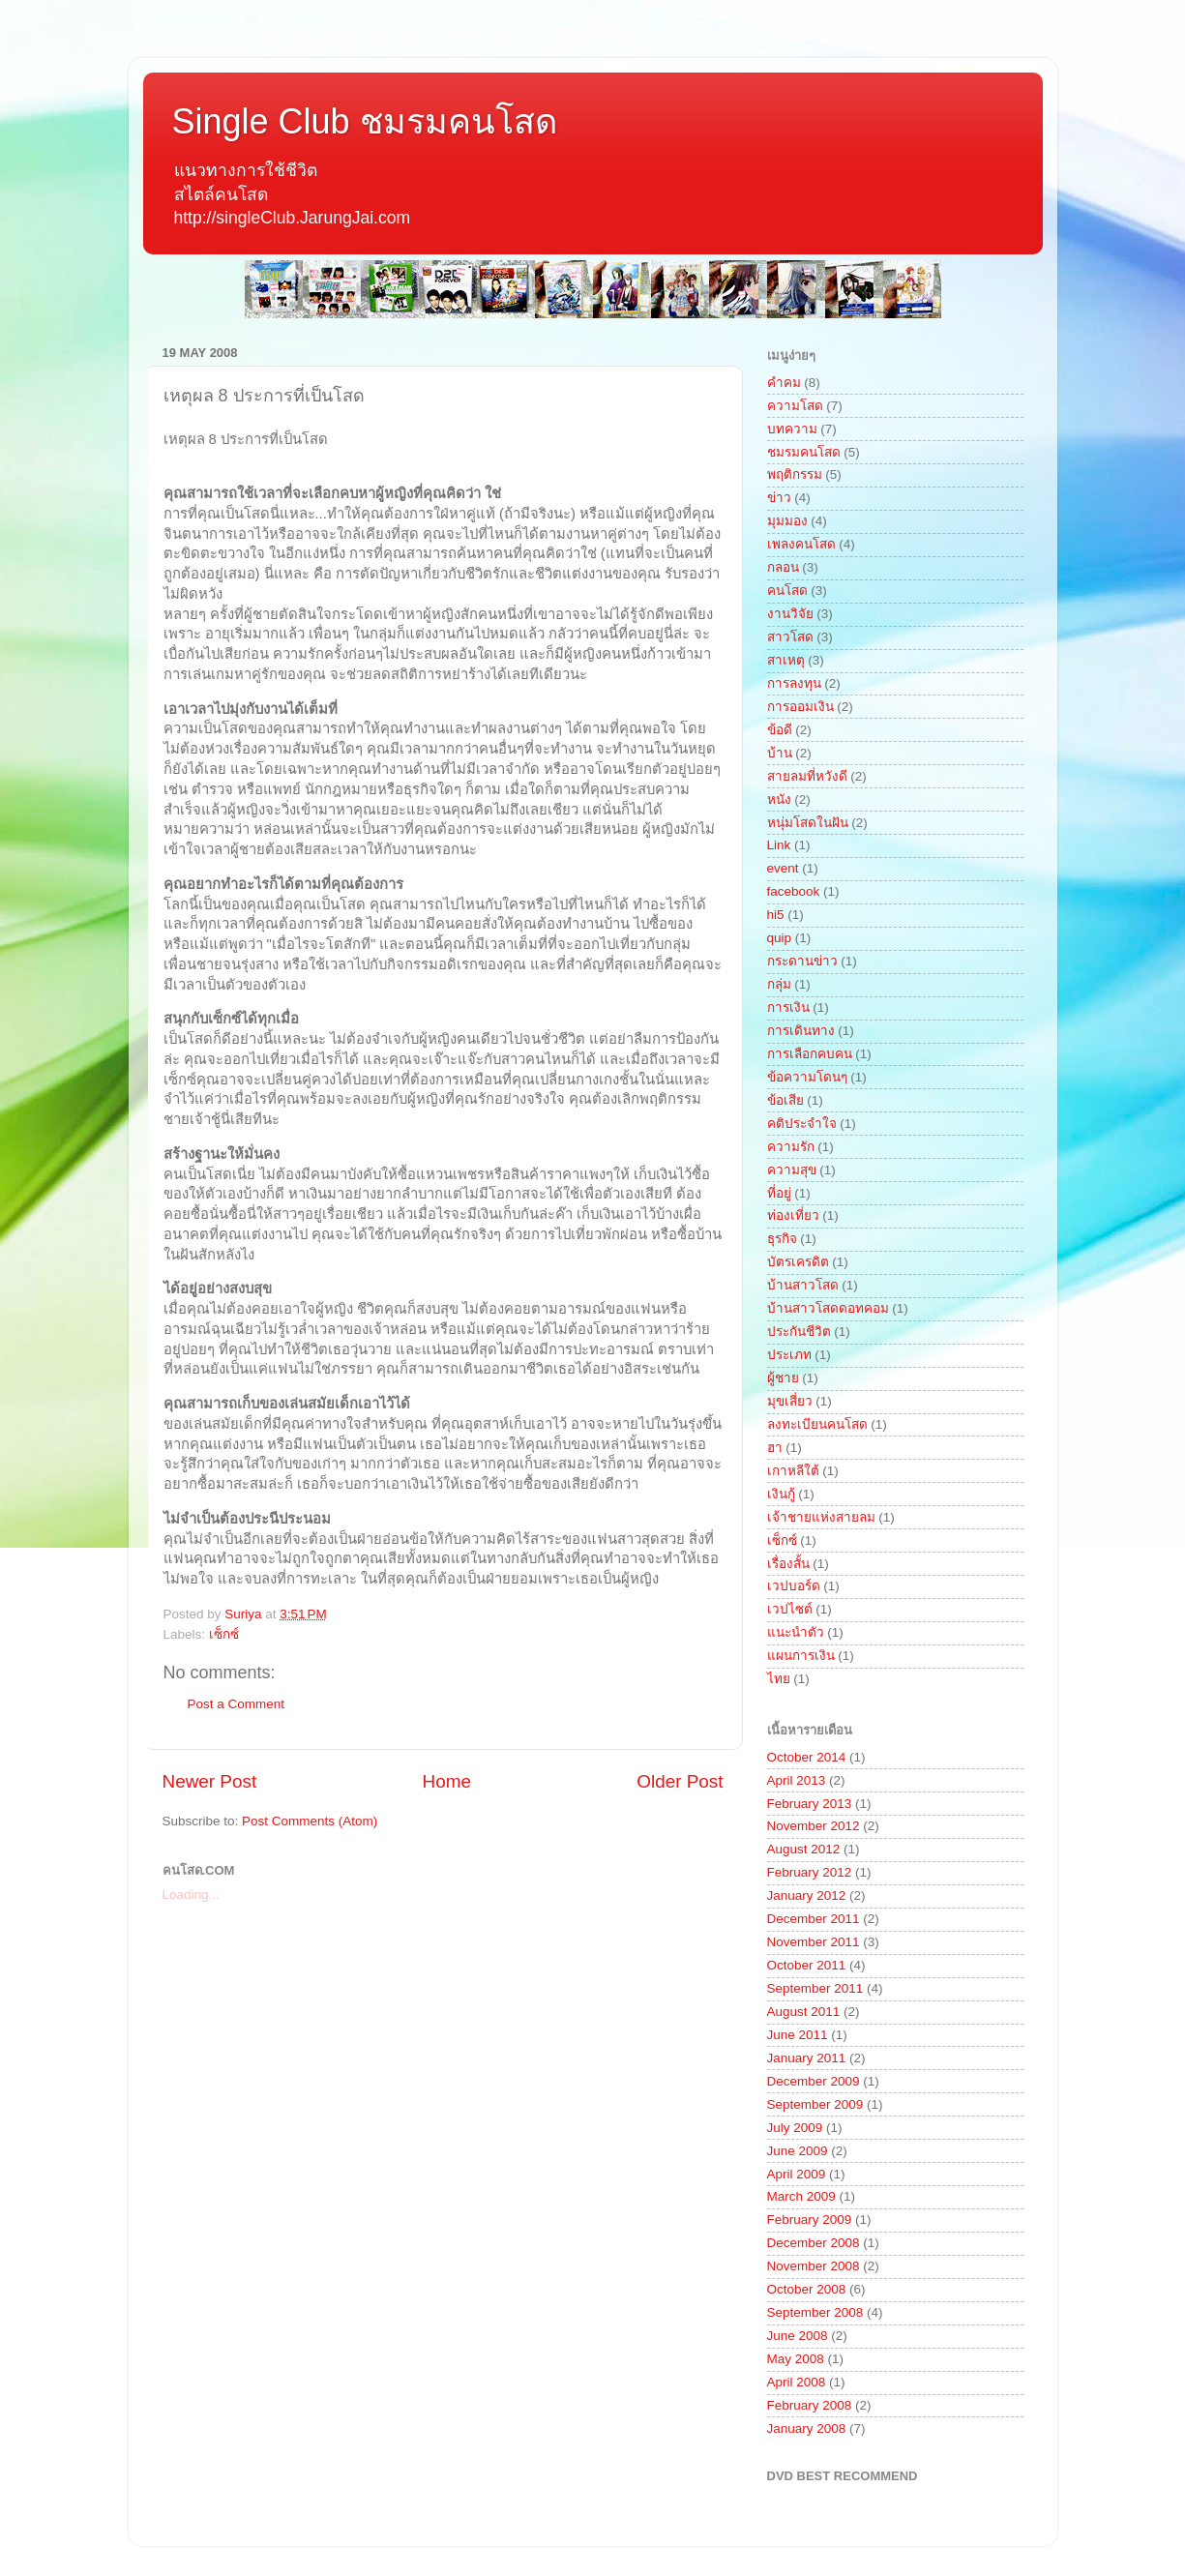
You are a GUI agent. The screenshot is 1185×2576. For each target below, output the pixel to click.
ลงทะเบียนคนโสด (817, 1424)
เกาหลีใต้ (793, 1471)
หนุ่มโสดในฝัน (807, 822)
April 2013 (796, 1780)
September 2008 (815, 2312)
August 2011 (804, 2011)
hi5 (776, 914)
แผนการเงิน (801, 1655)
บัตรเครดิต (798, 1262)
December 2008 (813, 2242)
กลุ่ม (779, 984)
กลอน (783, 567)
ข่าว (779, 497)
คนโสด (787, 590)
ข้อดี (779, 730)
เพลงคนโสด (801, 544)
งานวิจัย (790, 614)
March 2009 (801, 2196)
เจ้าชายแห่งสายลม (821, 1517)
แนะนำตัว (795, 1632)
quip (779, 938)
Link (779, 845)
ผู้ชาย (783, 1378)
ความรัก (791, 1147)
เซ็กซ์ (224, 1634)
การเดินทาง (801, 1030)
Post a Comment (236, 1704)
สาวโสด (790, 637)
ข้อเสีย (785, 1100)
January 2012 (806, 1895)
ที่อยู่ (779, 1193)
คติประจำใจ (802, 1123)
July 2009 (795, 2127)
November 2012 (813, 1826)
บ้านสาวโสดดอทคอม (828, 1308)
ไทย (778, 1679)
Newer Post (210, 1781)
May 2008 (795, 2359)
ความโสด (795, 406)
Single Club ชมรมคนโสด (364, 121)
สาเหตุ (786, 660)
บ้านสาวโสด (803, 1285)
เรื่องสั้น (788, 1563)
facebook (793, 891)
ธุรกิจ (782, 1238)
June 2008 (797, 2335)
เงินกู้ (781, 1494)
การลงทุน (794, 683)
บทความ (792, 429)
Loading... (191, 1894)
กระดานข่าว (802, 961)
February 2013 (809, 1803)
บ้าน (779, 753)
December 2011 (813, 1918)
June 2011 (797, 2035)
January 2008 (806, 2428)
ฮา (775, 1447)
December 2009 (813, 2081)
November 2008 (813, 2266)
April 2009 (796, 2174)
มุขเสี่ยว (790, 1401)
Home (447, 1781)
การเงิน (788, 1007)
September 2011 (815, 1988)
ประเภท (789, 1354)
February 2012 (809, 1872)
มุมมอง (787, 521)
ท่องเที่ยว (793, 1215)
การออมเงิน (800, 706)
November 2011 (813, 1942)
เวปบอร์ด (793, 1586)
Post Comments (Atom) (309, 1821)
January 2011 (806, 2058)
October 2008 (806, 2289)
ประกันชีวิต (799, 1331)
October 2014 (806, 1757)
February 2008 (809, 2405)
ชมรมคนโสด (804, 452)
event (783, 868)
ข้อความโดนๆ (807, 1077)
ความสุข (791, 1170)
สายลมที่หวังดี (807, 776)
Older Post (680, 1781)
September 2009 (815, 2104)
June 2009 (797, 2151)
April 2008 (796, 2382)
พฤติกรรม (794, 474)
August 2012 (804, 1849)
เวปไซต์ (790, 1609)
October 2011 (806, 1965)
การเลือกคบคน (809, 1054)
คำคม (784, 382)
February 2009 (809, 2219)
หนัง (779, 799)
